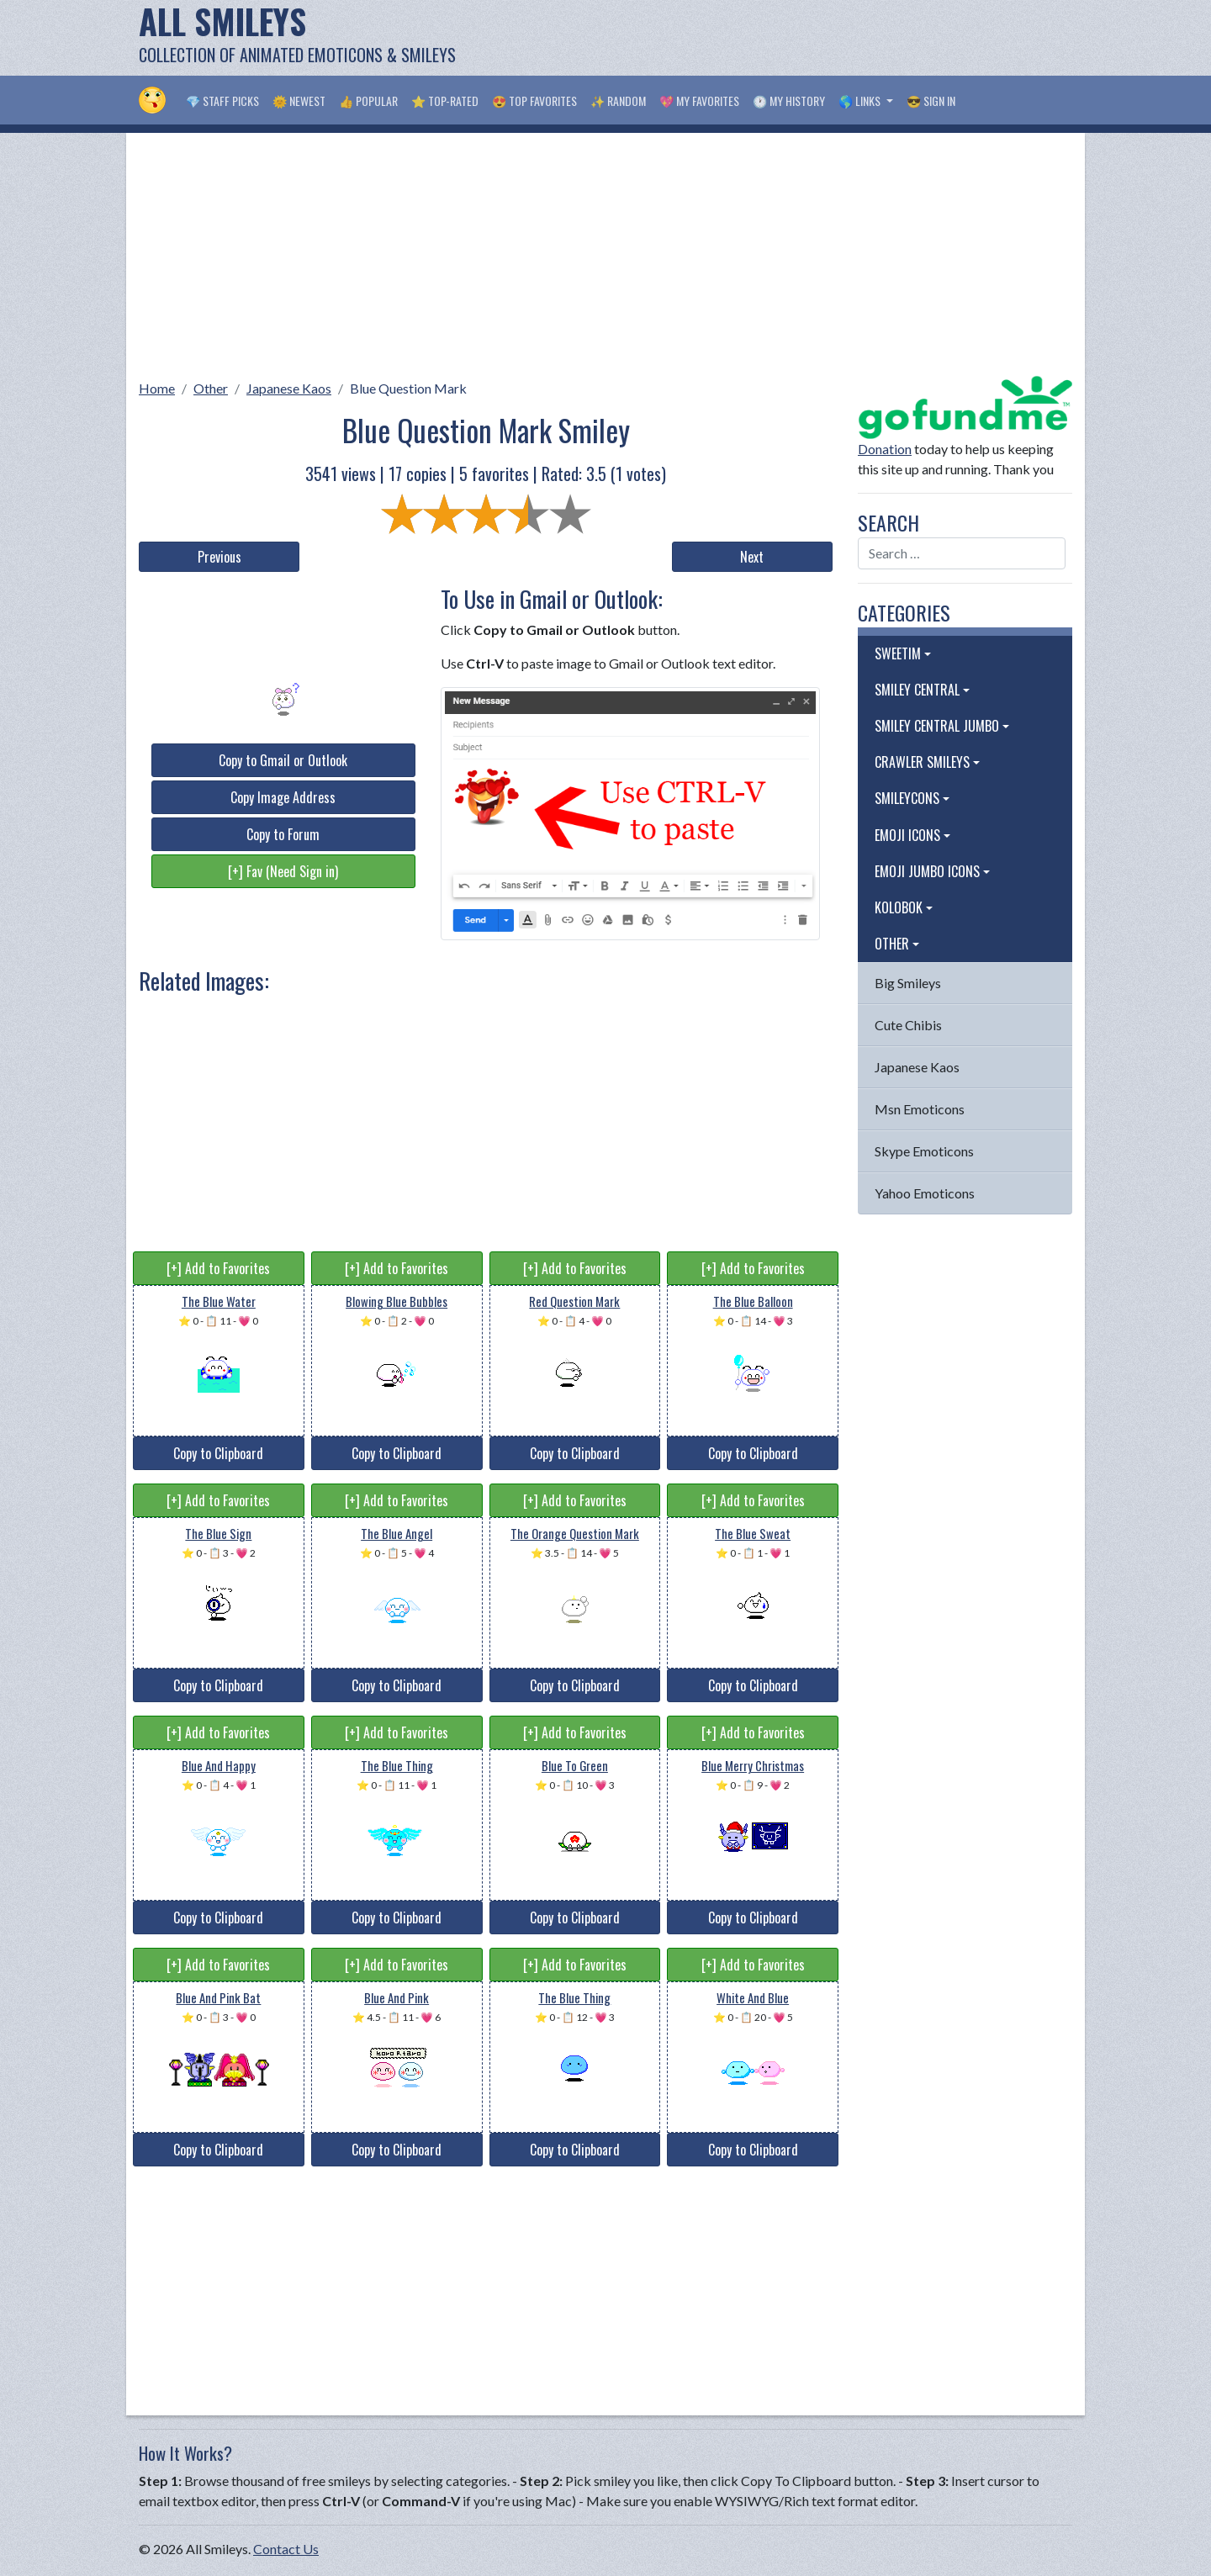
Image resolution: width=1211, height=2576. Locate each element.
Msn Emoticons (920, 1109)
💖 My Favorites (699, 100)
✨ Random (618, 100)
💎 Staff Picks (222, 100)
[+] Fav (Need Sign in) (283, 871)
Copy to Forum (283, 834)
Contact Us (286, 2549)
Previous (219, 557)
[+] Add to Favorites (218, 1268)
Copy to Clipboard (218, 1453)
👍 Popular (368, 100)
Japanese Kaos (288, 388)
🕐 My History (789, 100)
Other (210, 388)
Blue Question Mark (408, 388)
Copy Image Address (283, 797)
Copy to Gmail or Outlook (283, 760)
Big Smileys (908, 983)
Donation (885, 449)
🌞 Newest (298, 100)
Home (157, 388)
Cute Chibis (908, 1025)
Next (752, 557)
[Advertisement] (766, 38)
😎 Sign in (931, 100)
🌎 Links (860, 100)
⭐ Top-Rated (445, 100)
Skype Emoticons (924, 1151)
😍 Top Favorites (534, 100)
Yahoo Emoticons (925, 1193)
